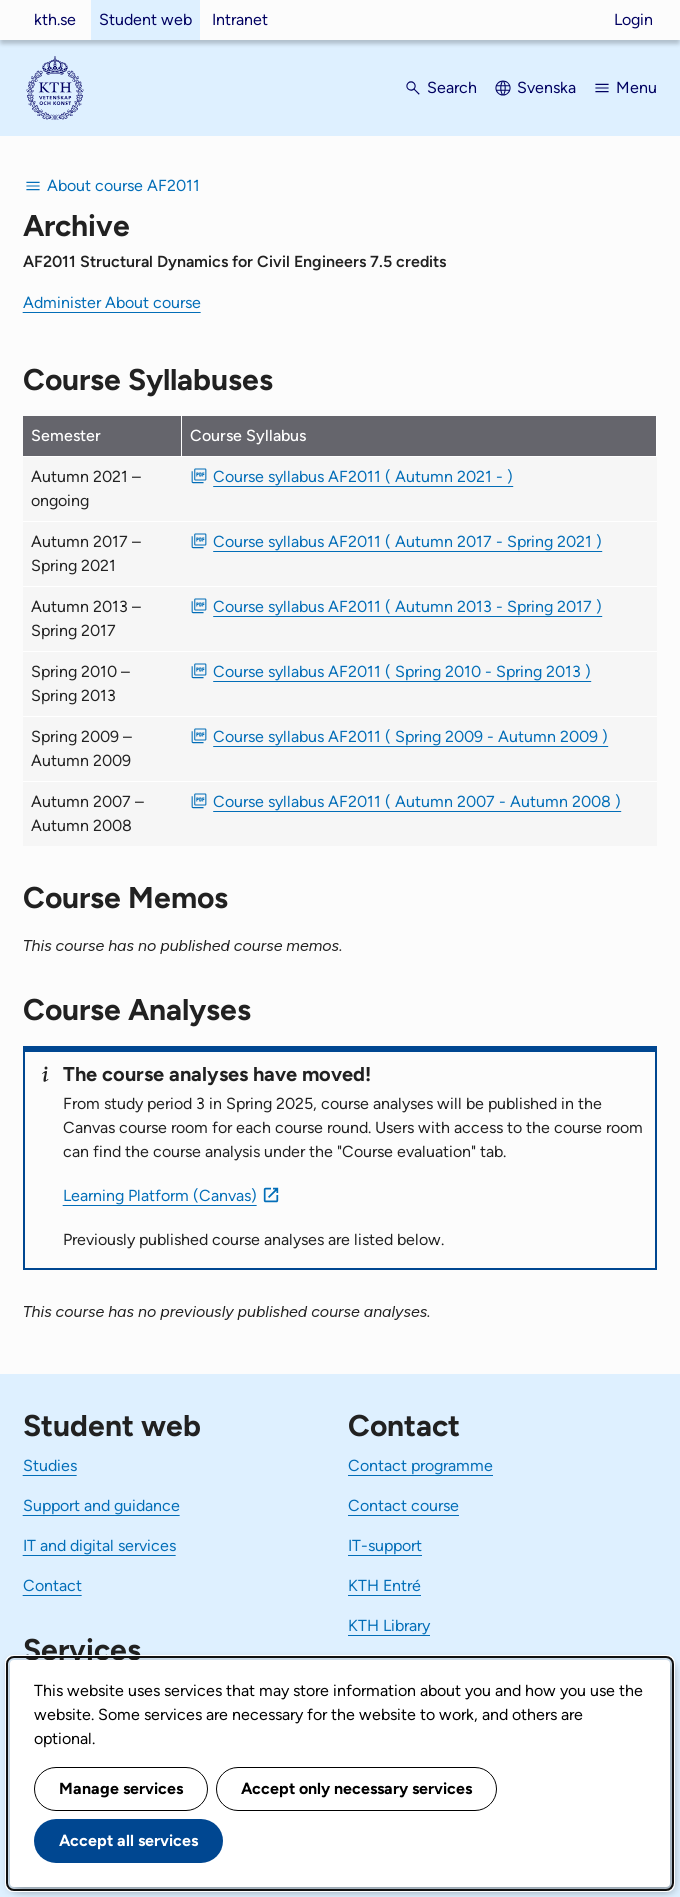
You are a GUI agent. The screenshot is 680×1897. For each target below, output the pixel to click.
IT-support (385, 1545)
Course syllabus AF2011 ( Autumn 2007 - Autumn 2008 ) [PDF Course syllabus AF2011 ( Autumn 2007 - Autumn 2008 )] (417, 801)
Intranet (240, 19)
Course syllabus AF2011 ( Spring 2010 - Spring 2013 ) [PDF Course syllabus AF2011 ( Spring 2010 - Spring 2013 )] (402, 671)
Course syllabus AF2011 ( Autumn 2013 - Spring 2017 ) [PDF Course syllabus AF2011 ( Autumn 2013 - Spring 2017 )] (407, 606)
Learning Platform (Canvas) (160, 1195)
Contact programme (420, 1465)
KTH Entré (384, 1585)
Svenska (546, 87)
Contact (52, 1585)
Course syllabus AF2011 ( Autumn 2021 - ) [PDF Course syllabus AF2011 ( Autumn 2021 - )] (363, 476)
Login (633, 19)
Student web (145, 19)
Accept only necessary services (356, 1788)
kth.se (55, 19)
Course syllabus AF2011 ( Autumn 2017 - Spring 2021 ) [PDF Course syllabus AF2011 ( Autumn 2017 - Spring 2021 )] (407, 541)
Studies (50, 1465)
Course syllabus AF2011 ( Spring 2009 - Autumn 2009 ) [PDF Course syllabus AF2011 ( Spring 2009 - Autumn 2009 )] (410, 736)
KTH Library (389, 1625)
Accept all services (128, 1840)
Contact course (403, 1505)
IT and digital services (99, 1545)
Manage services (121, 1788)
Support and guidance (101, 1505)
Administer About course (112, 302)
